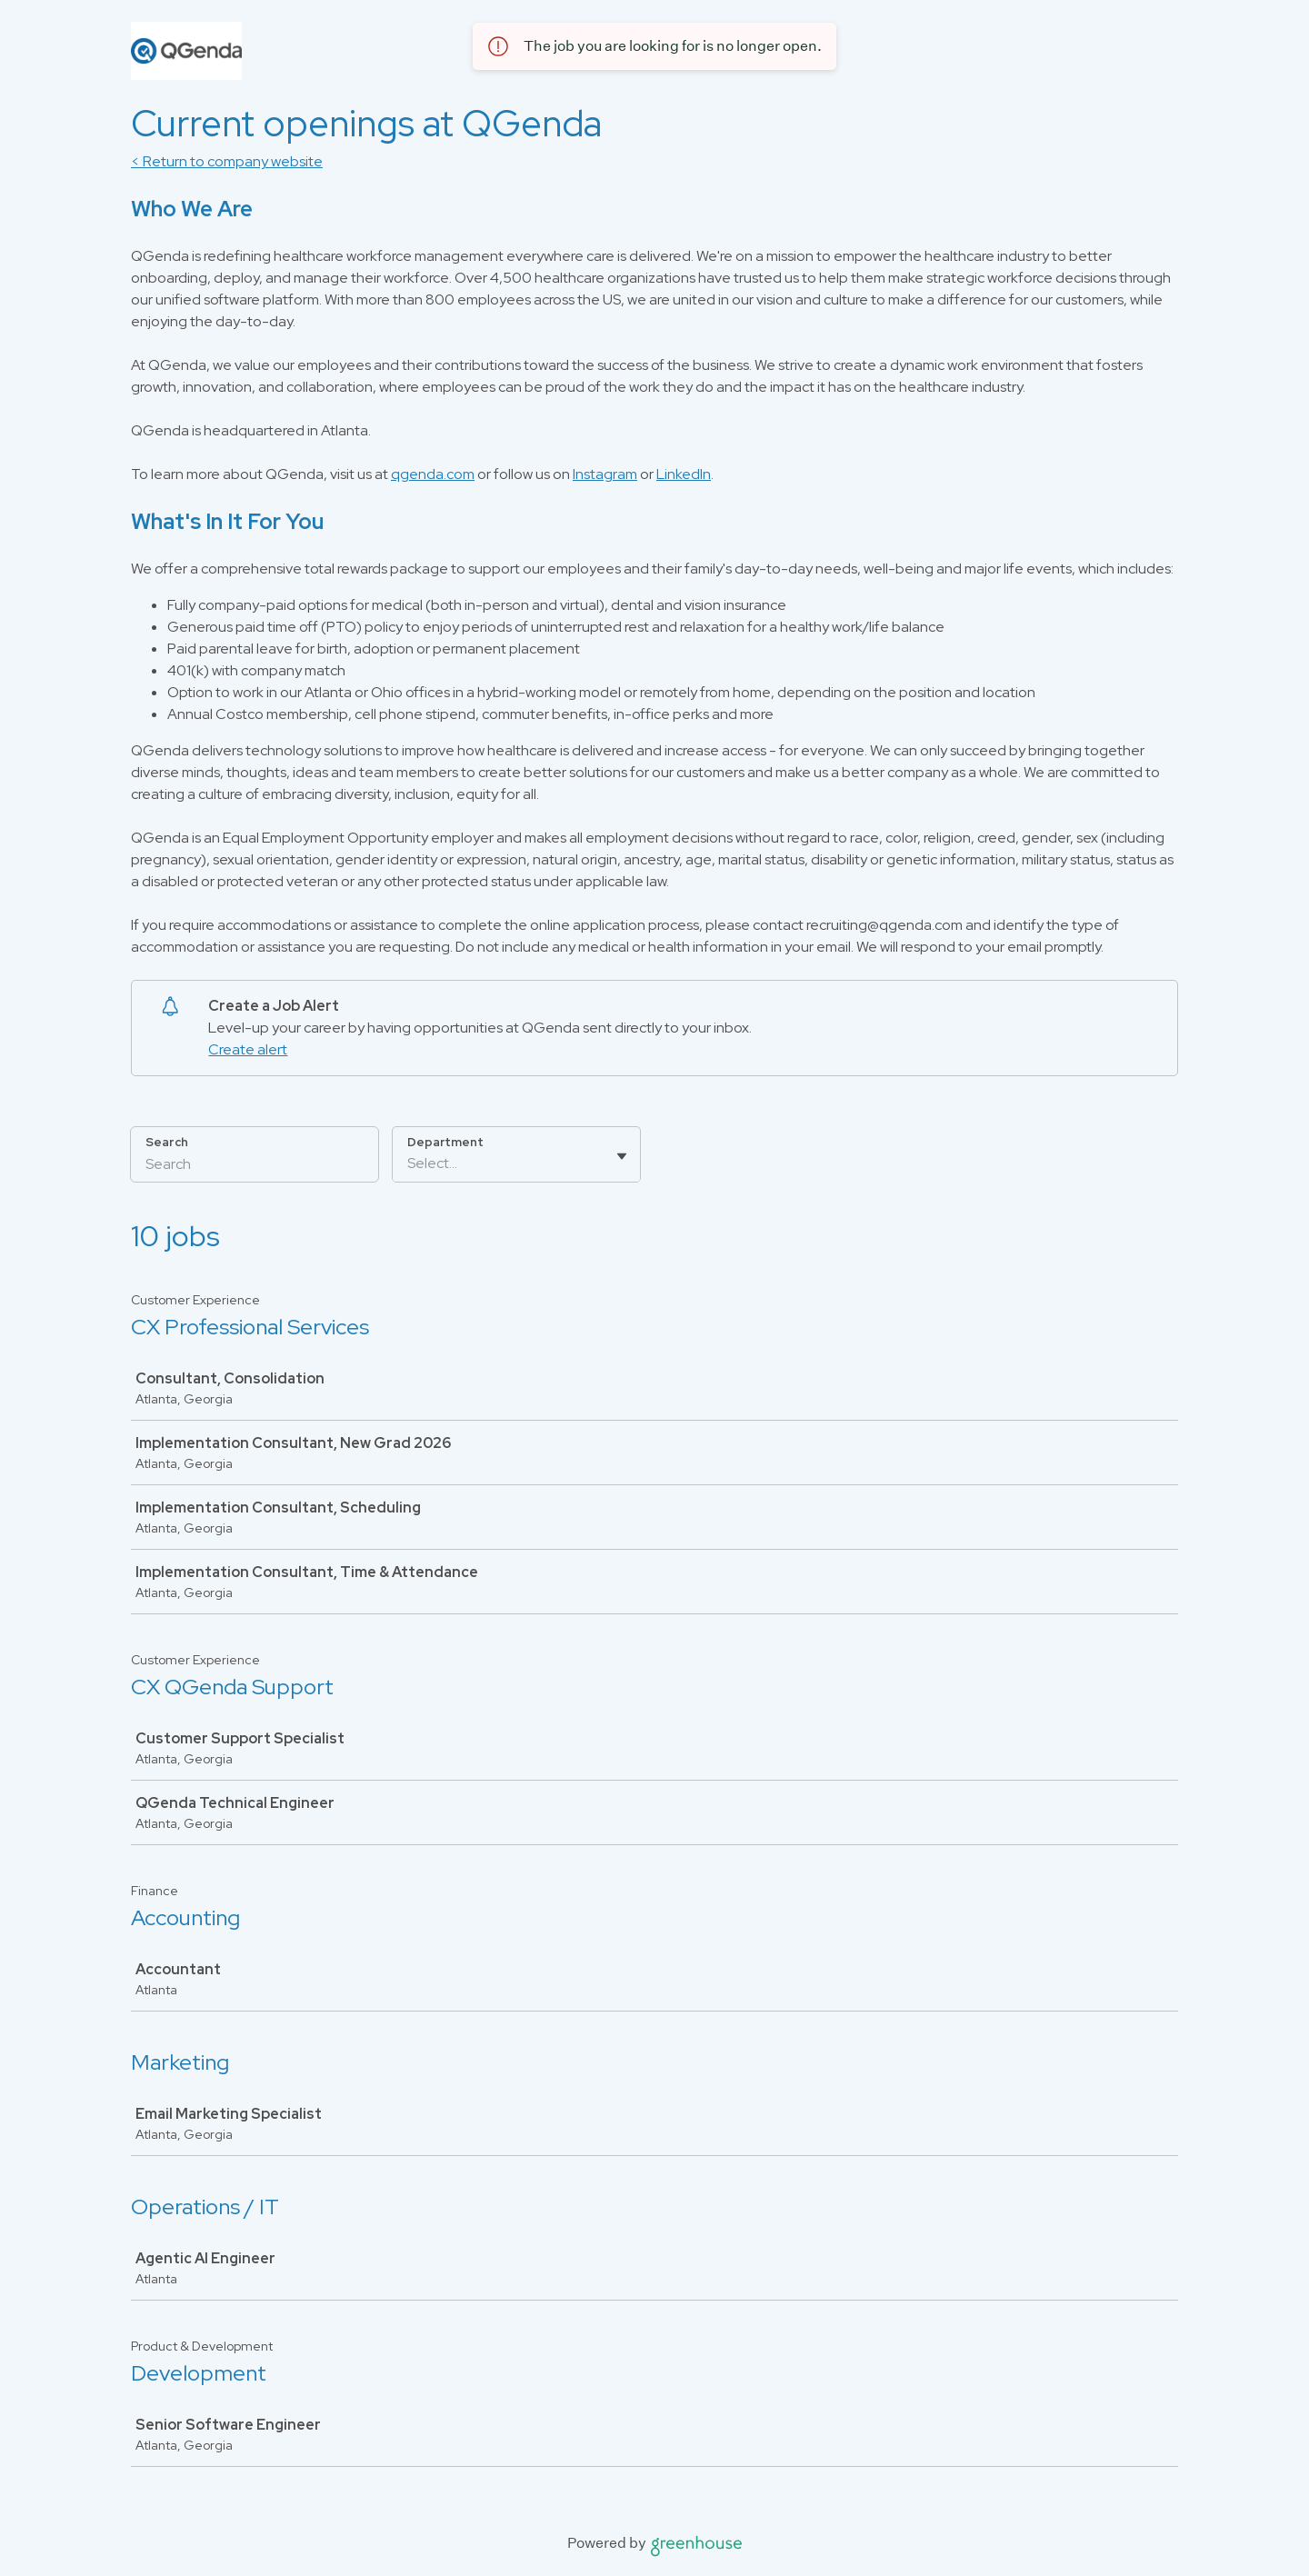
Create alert (247, 1049)
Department (445, 1142)
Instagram (605, 474)
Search (166, 1142)
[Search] (254, 1166)
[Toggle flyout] (622, 1156)
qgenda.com (433, 474)
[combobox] (408, 1163)
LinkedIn (683, 474)
